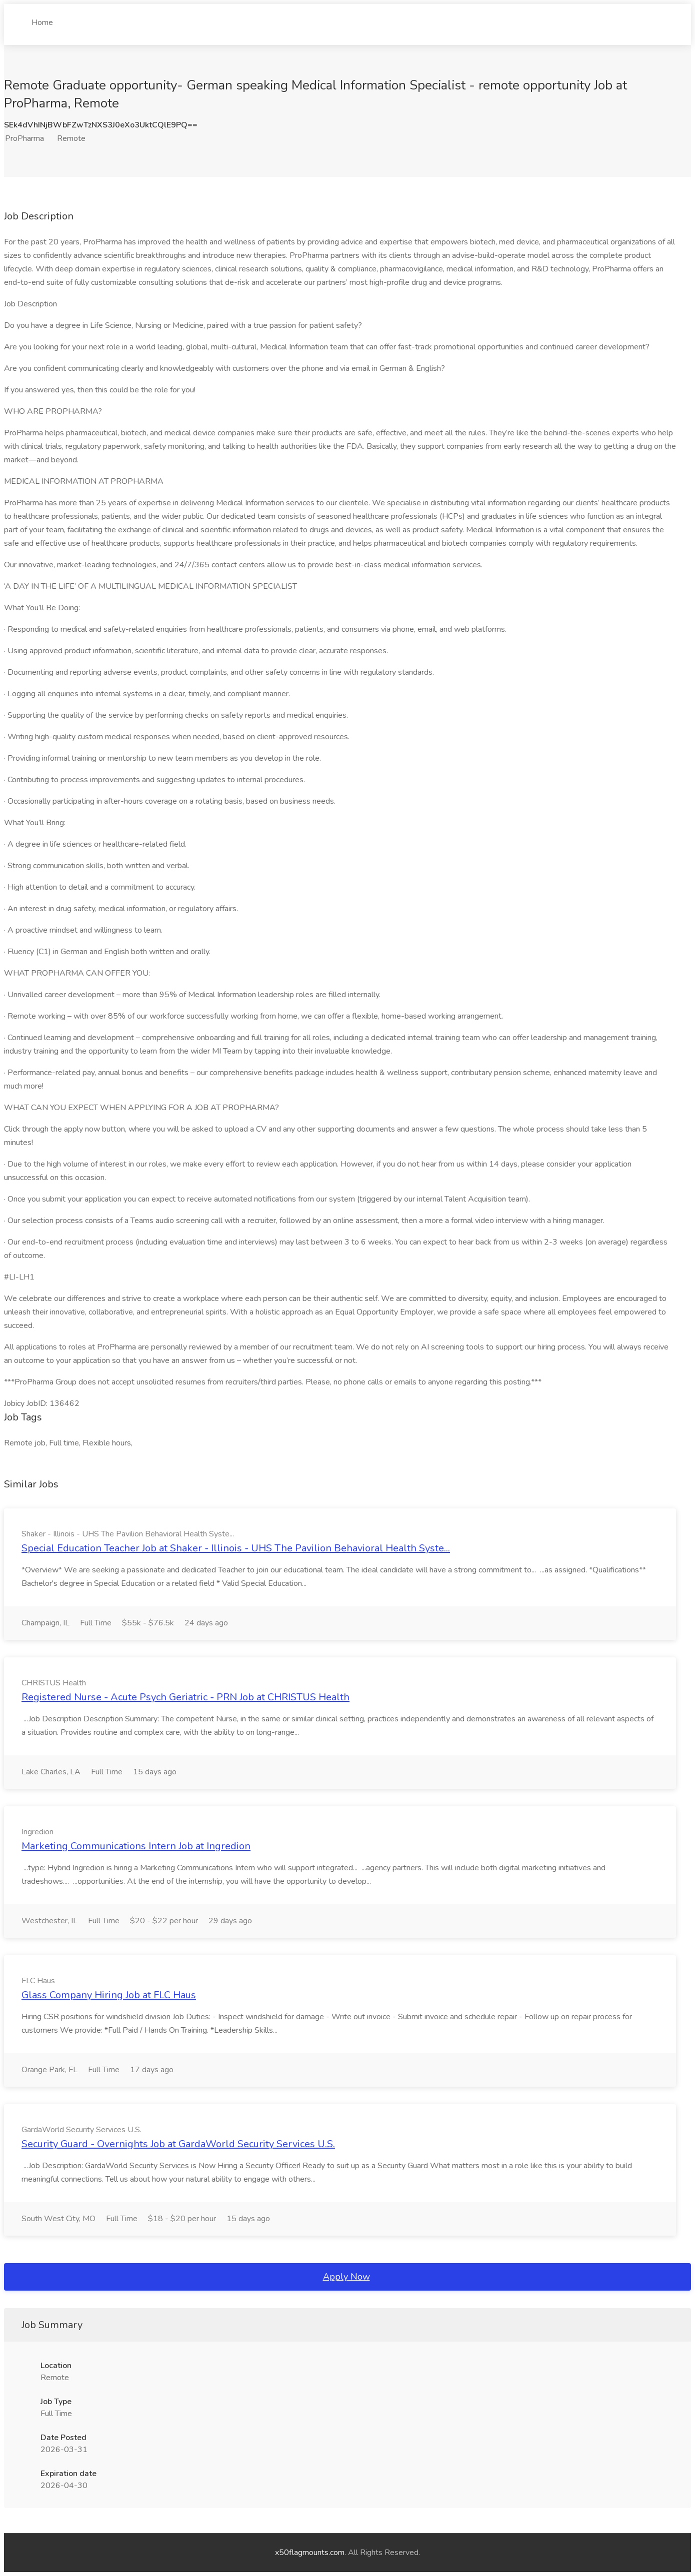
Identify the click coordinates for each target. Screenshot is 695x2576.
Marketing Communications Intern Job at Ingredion (136, 1846)
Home (42, 18)
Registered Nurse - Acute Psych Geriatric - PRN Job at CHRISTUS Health (186, 1697)
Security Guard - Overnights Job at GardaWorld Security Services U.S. (178, 2144)
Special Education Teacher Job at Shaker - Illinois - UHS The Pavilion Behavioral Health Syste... (236, 1548)
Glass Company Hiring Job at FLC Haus (109, 1995)
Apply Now (346, 2277)
